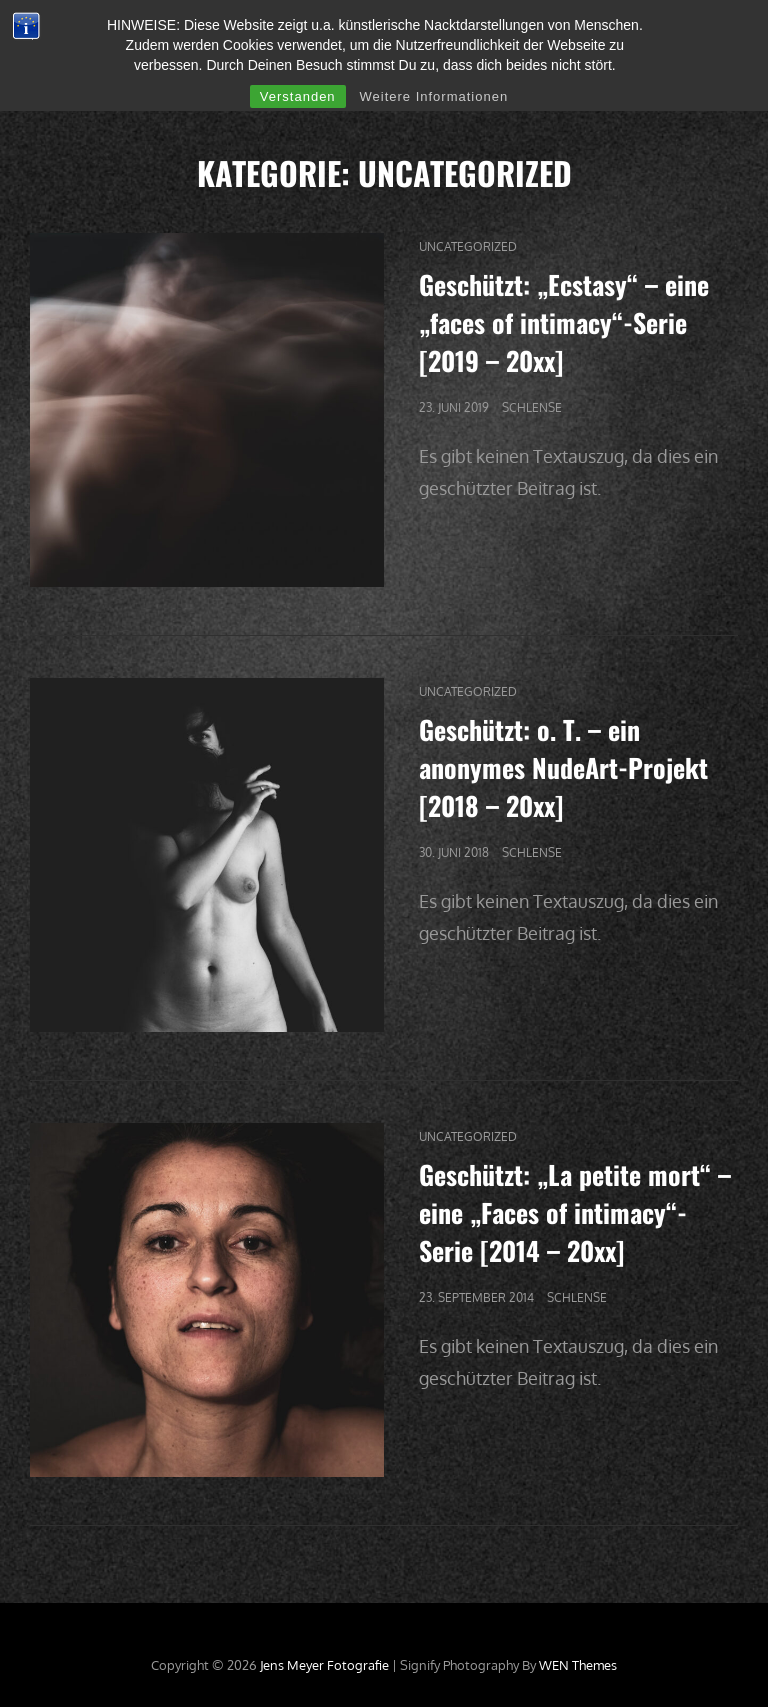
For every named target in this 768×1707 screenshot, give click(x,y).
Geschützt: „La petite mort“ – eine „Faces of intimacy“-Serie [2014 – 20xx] (575, 1212)
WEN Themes (578, 1665)
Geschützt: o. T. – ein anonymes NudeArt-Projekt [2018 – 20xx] (563, 767)
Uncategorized (468, 246)
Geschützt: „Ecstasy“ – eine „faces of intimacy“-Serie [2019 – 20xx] (564, 322)
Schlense (532, 407)
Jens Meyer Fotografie (324, 1665)
